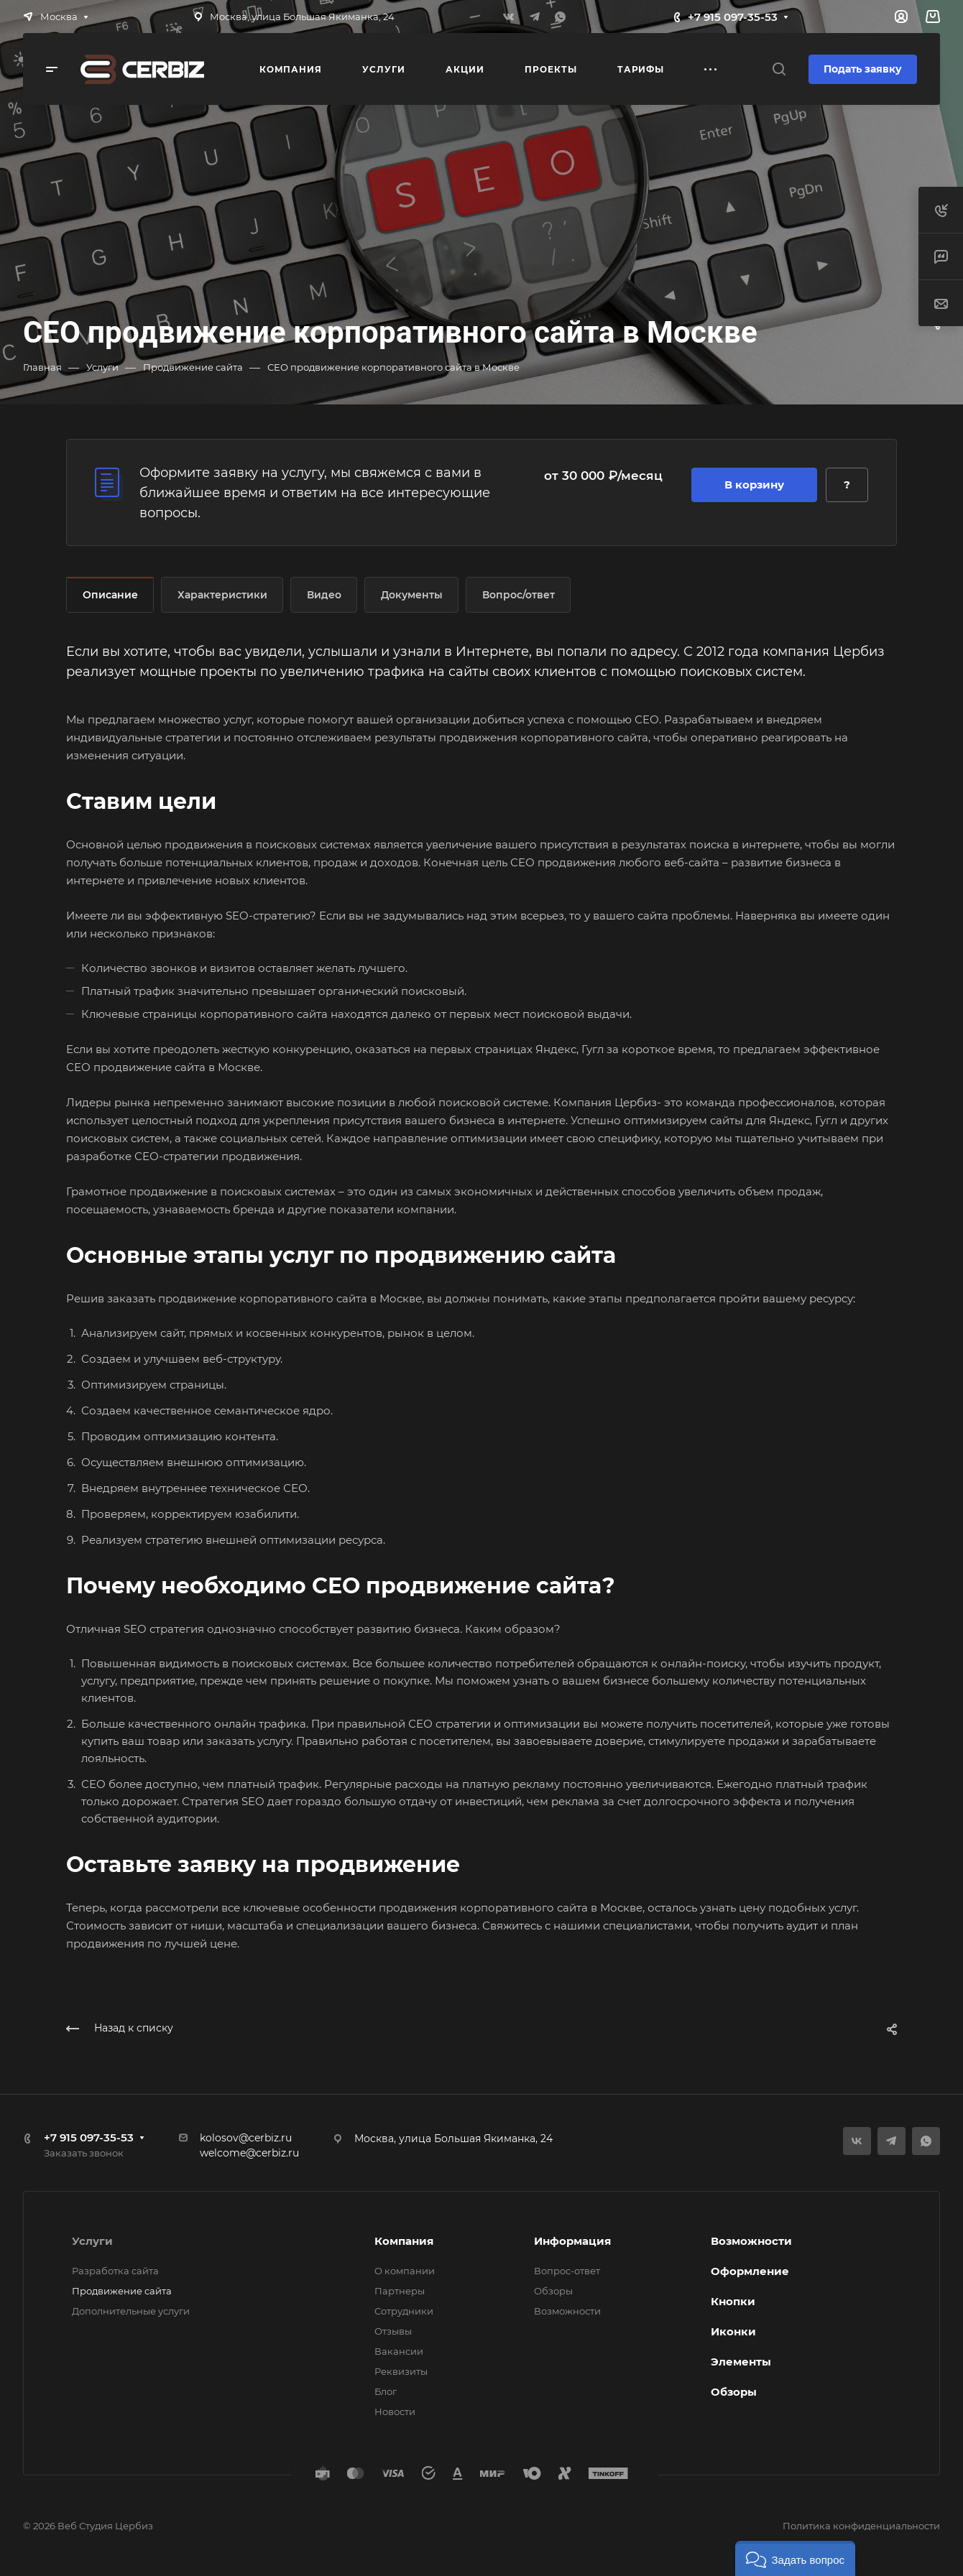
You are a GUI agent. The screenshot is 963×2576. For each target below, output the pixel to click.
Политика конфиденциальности (861, 2525)
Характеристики (222, 594)
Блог (385, 2391)
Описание (110, 594)
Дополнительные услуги (131, 2311)
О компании (404, 2270)
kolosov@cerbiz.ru (246, 2137)
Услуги (92, 2241)
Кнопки (733, 2301)
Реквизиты (401, 2371)
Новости (394, 2411)
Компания (403, 2241)
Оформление (750, 2271)
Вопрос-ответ (567, 2270)
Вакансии (398, 2351)
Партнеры (399, 2291)
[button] (795, 2558)
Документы (412, 594)
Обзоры (553, 2291)
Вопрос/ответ (518, 594)
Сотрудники (403, 2311)
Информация (572, 2241)
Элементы (741, 2361)
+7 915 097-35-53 (733, 17)
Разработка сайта (115, 2270)
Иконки (733, 2331)
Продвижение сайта (122, 2291)
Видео (324, 594)
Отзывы (393, 2331)
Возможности (567, 2311)
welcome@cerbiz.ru (249, 2152)
